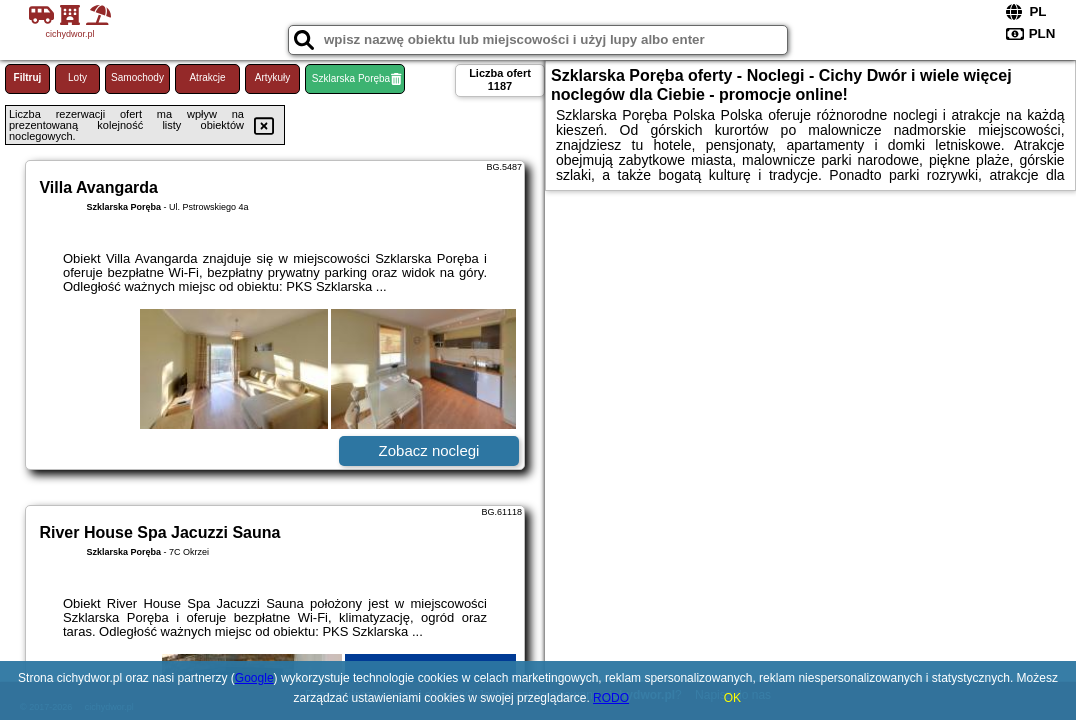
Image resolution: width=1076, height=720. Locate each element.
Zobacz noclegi (429, 450)
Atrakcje (207, 77)
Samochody (137, 77)
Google (254, 678)
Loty (77, 77)
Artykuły (273, 77)
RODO (611, 698)
